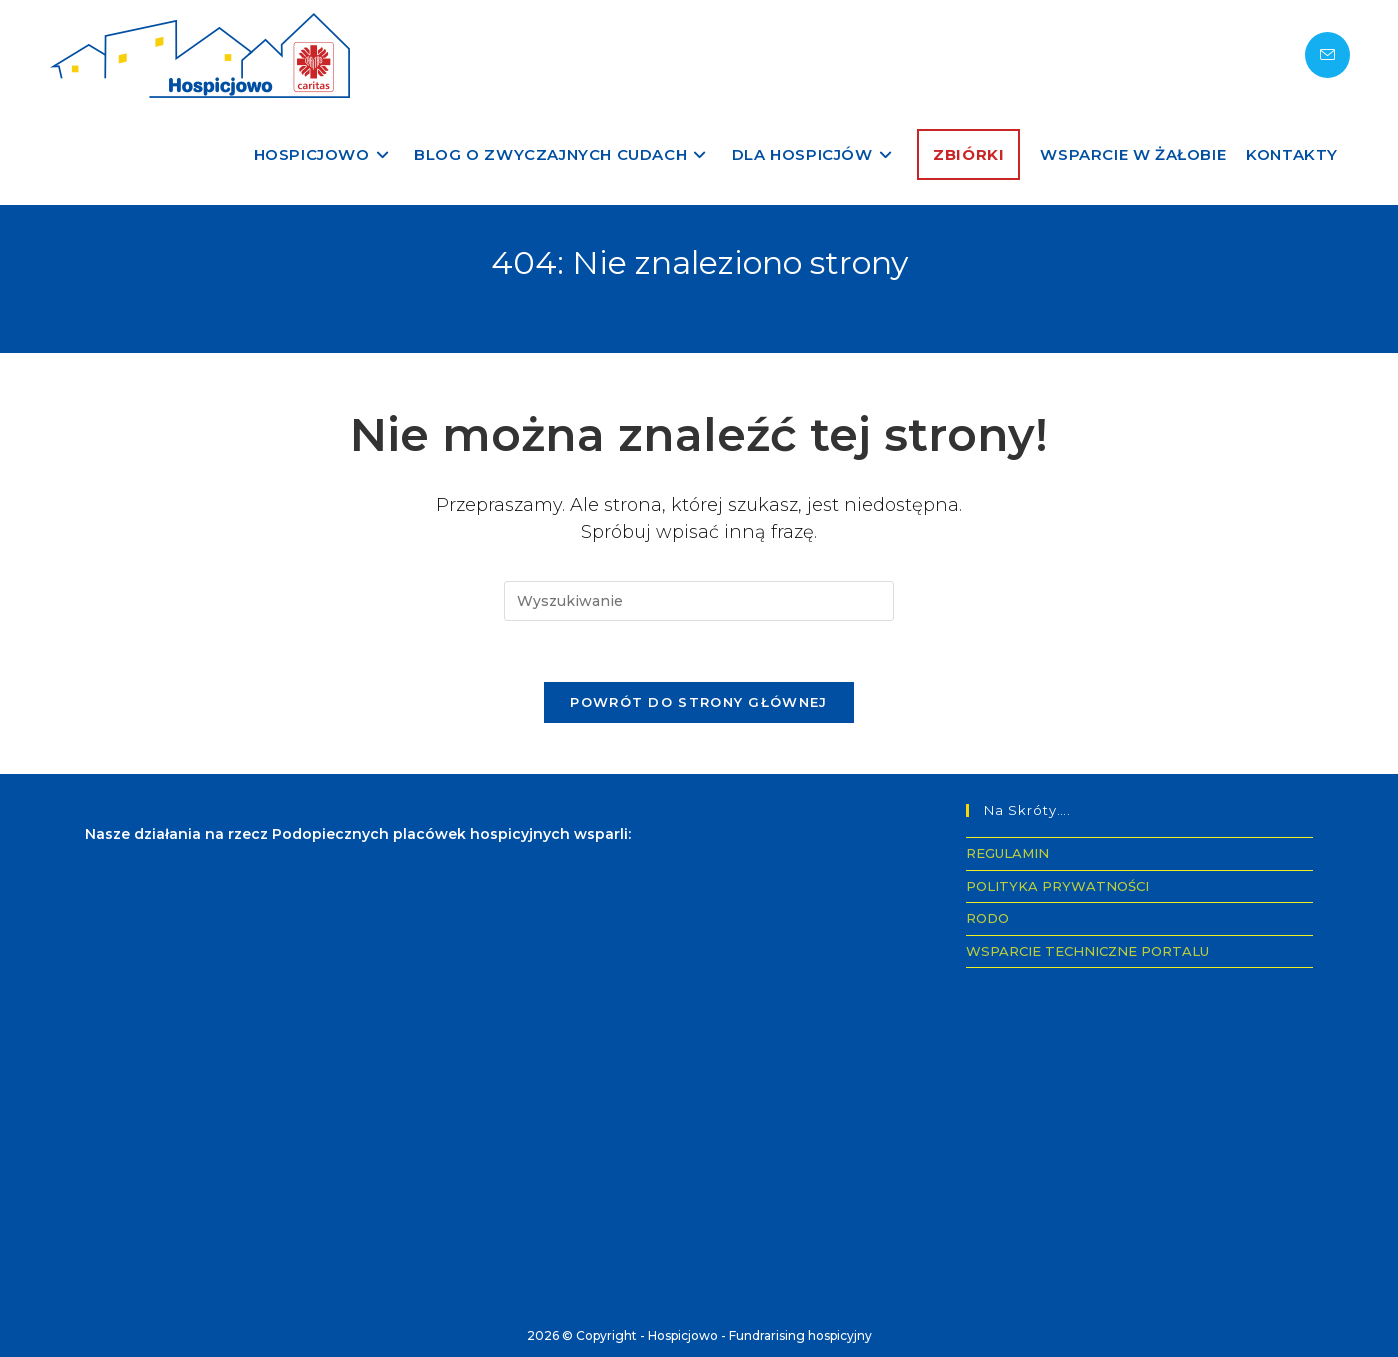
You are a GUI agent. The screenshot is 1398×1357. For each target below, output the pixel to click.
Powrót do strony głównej (698, 702)
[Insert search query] (699, 601)
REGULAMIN (1007, 853)
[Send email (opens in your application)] (1327, 55)
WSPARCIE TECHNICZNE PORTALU (1087, 951)
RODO (987, 918)
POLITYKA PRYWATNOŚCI (1057, 886)
